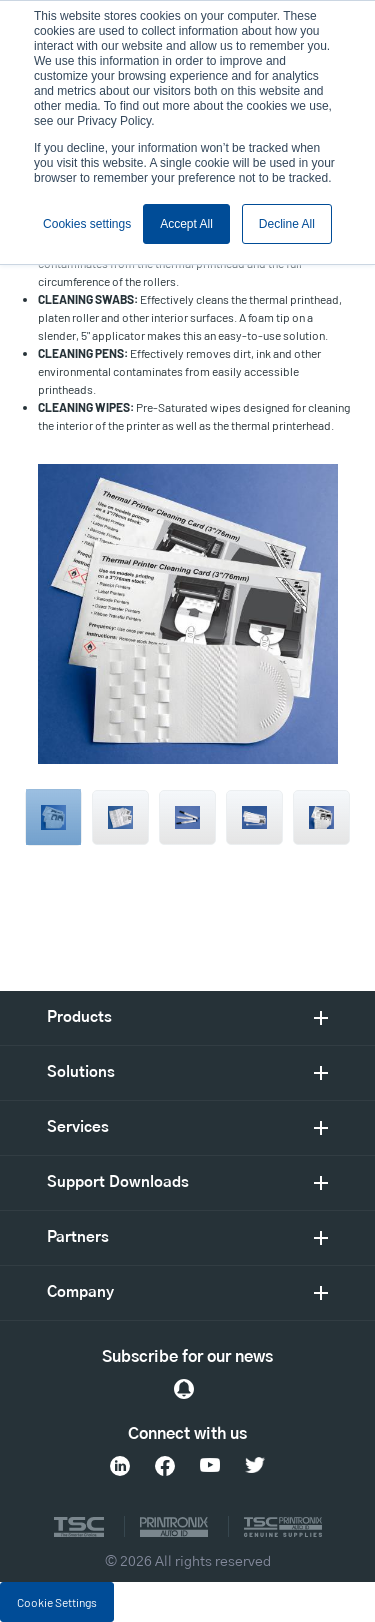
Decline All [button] (287, 224)
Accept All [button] (186, 224)
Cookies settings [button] (87, 224)
